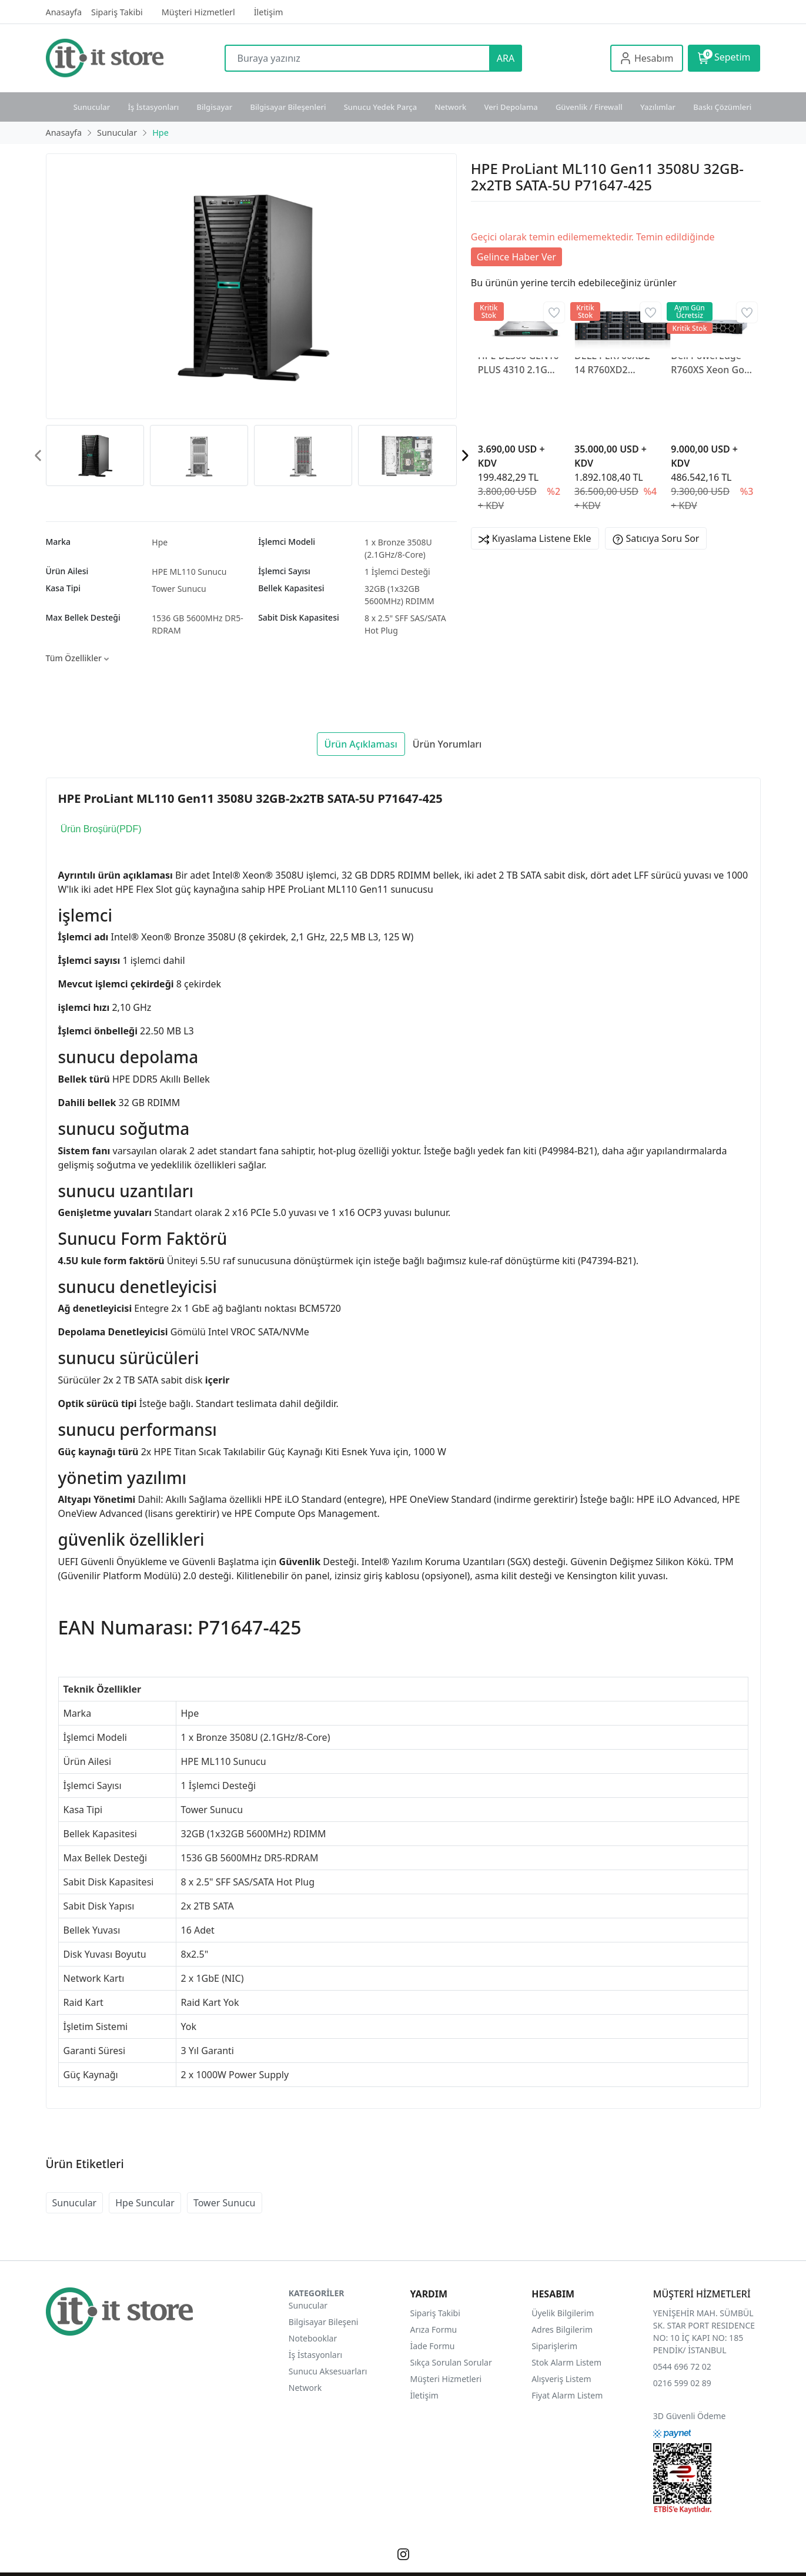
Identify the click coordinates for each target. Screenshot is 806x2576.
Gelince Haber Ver (516, 256)
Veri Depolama (510, 107)
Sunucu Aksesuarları (328, 2371)
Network (450, 107)
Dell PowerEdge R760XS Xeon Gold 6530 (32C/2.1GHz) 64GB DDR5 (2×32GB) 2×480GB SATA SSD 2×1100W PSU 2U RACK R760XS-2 (712, 363)
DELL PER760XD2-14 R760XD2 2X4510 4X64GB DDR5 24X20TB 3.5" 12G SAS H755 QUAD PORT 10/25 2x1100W (615, 363)
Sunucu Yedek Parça (380, 107)
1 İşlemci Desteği (397, 571)
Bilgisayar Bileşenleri (288, 107)
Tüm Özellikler (77, 658)
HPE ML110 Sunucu (189, 571)
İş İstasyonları (153, 107)
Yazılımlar (657, 107)
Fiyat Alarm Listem (567, 2395)
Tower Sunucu (179, 588)
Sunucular (92, 107)
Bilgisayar (215, 107)
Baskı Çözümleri (722, 107)
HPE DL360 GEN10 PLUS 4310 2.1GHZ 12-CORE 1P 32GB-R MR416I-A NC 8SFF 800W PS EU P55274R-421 (519, 363)
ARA (505, 58)
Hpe (160, 542)
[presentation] (38, 455)
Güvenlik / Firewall (589, 107)
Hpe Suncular (145, 2202)
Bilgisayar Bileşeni (324, 2321)
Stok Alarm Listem (566, 2362)
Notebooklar (313, 2338)
